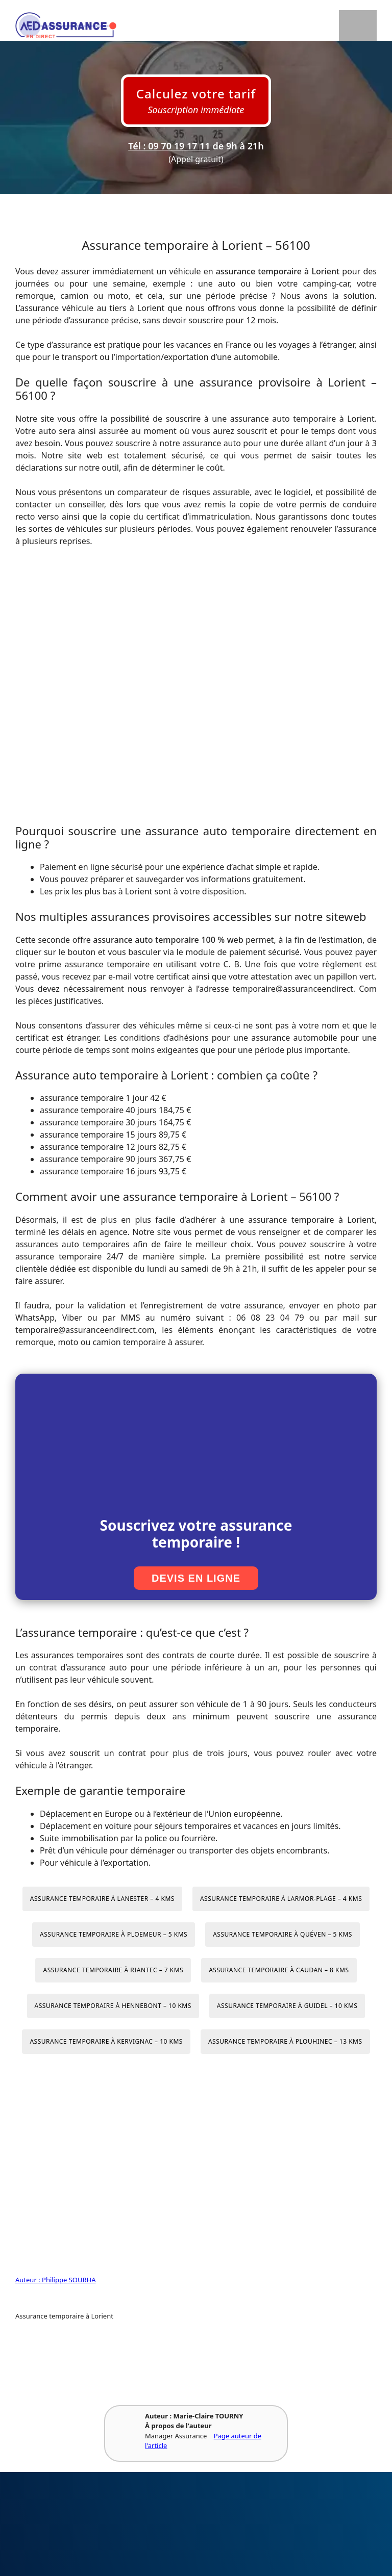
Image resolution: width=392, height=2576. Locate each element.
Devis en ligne (196, 1578)
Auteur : (28, 2279)
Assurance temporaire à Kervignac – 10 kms (106, 2041)
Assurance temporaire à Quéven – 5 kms (282, 1934)
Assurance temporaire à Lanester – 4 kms (102, 1898)
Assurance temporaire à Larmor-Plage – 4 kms (281, 1898)
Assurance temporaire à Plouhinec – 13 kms (285, 2041)
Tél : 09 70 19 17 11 (169, 146)
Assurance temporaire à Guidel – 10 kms (287, 2005)
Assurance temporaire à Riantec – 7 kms (113, 1970)
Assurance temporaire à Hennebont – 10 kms (113, 2005)
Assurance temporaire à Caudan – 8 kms (279, 1970)
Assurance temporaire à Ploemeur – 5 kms (113, 1934)
